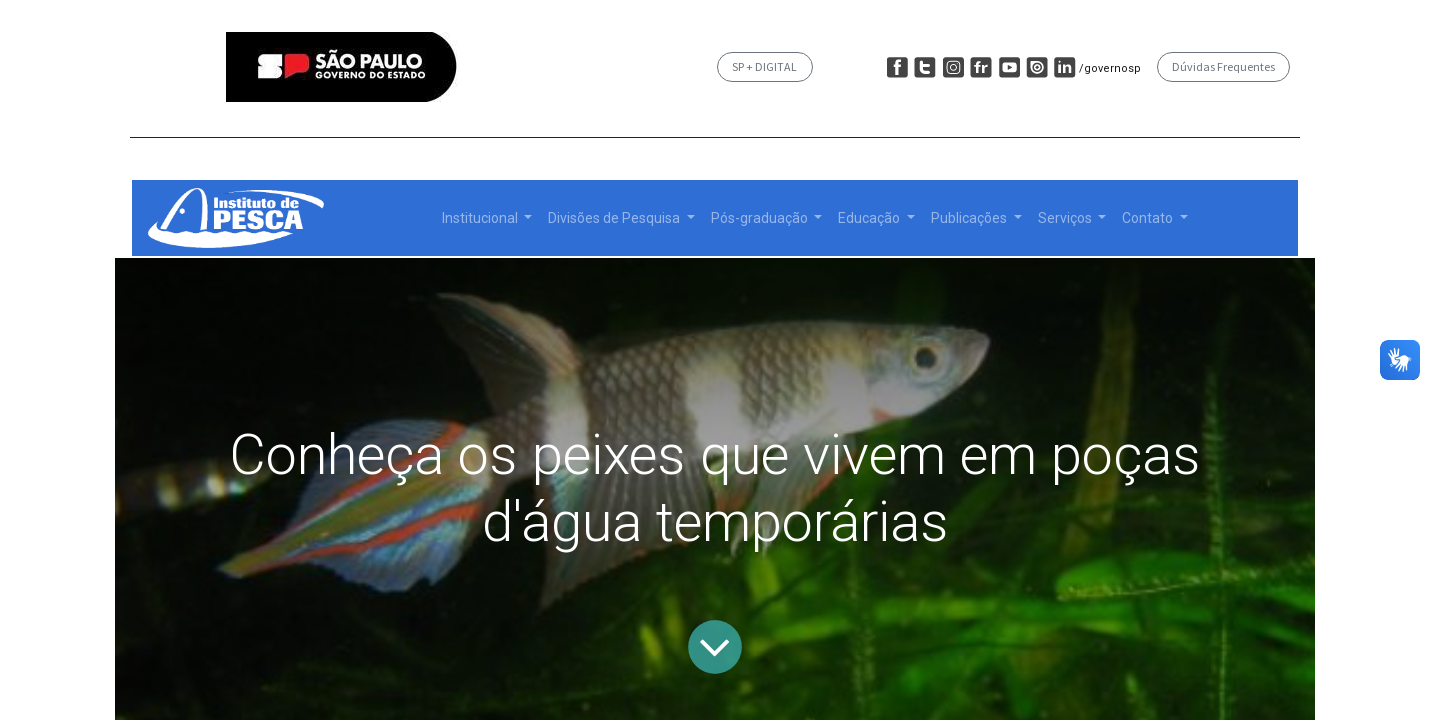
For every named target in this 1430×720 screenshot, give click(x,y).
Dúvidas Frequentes (1223, 66)
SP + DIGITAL (764, 66)
